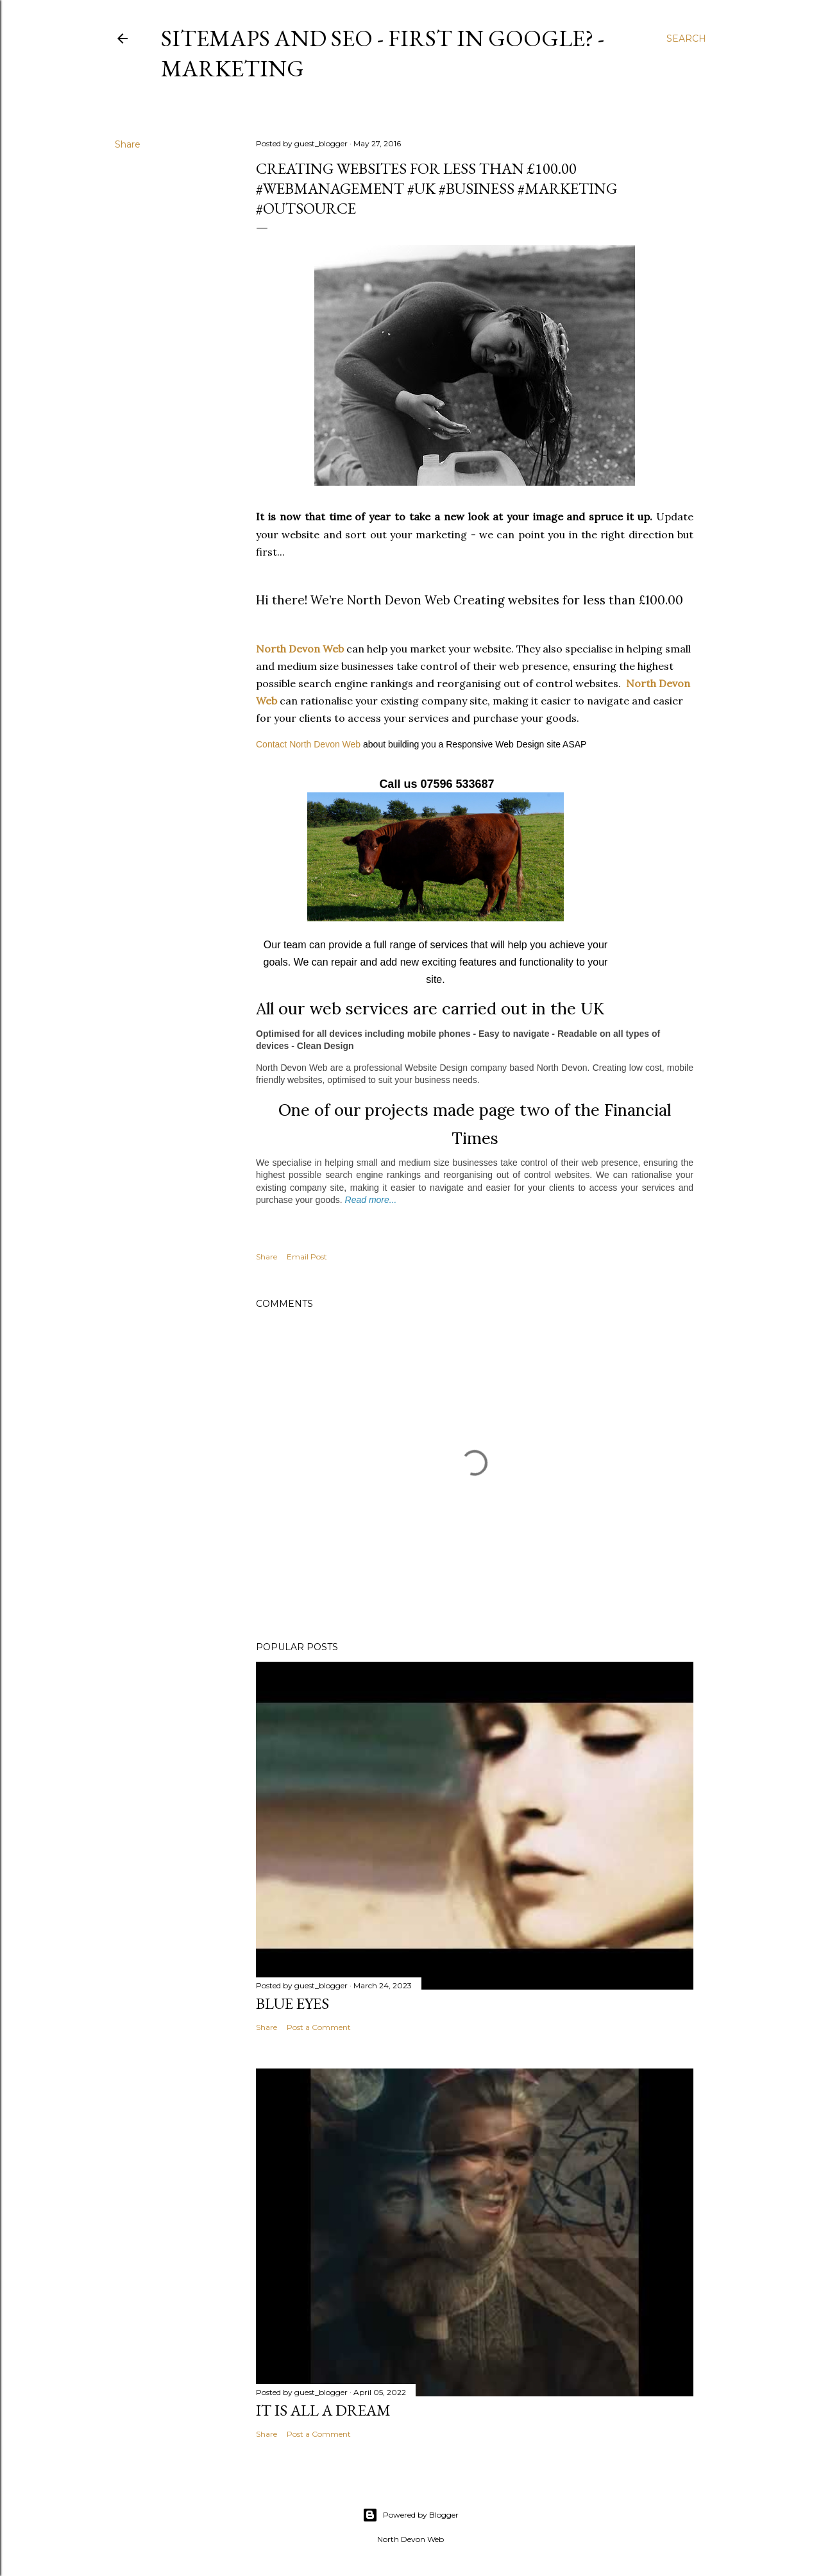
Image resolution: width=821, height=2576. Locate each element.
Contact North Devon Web (308, 744)
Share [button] (127, 144)
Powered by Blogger (410, 2515)
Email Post (307, 1256)
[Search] (686, 38)
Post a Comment (319, 2027)
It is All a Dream (323, 2410)
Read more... (371, 1200)
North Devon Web (300, 648)
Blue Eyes (292, 2003)
